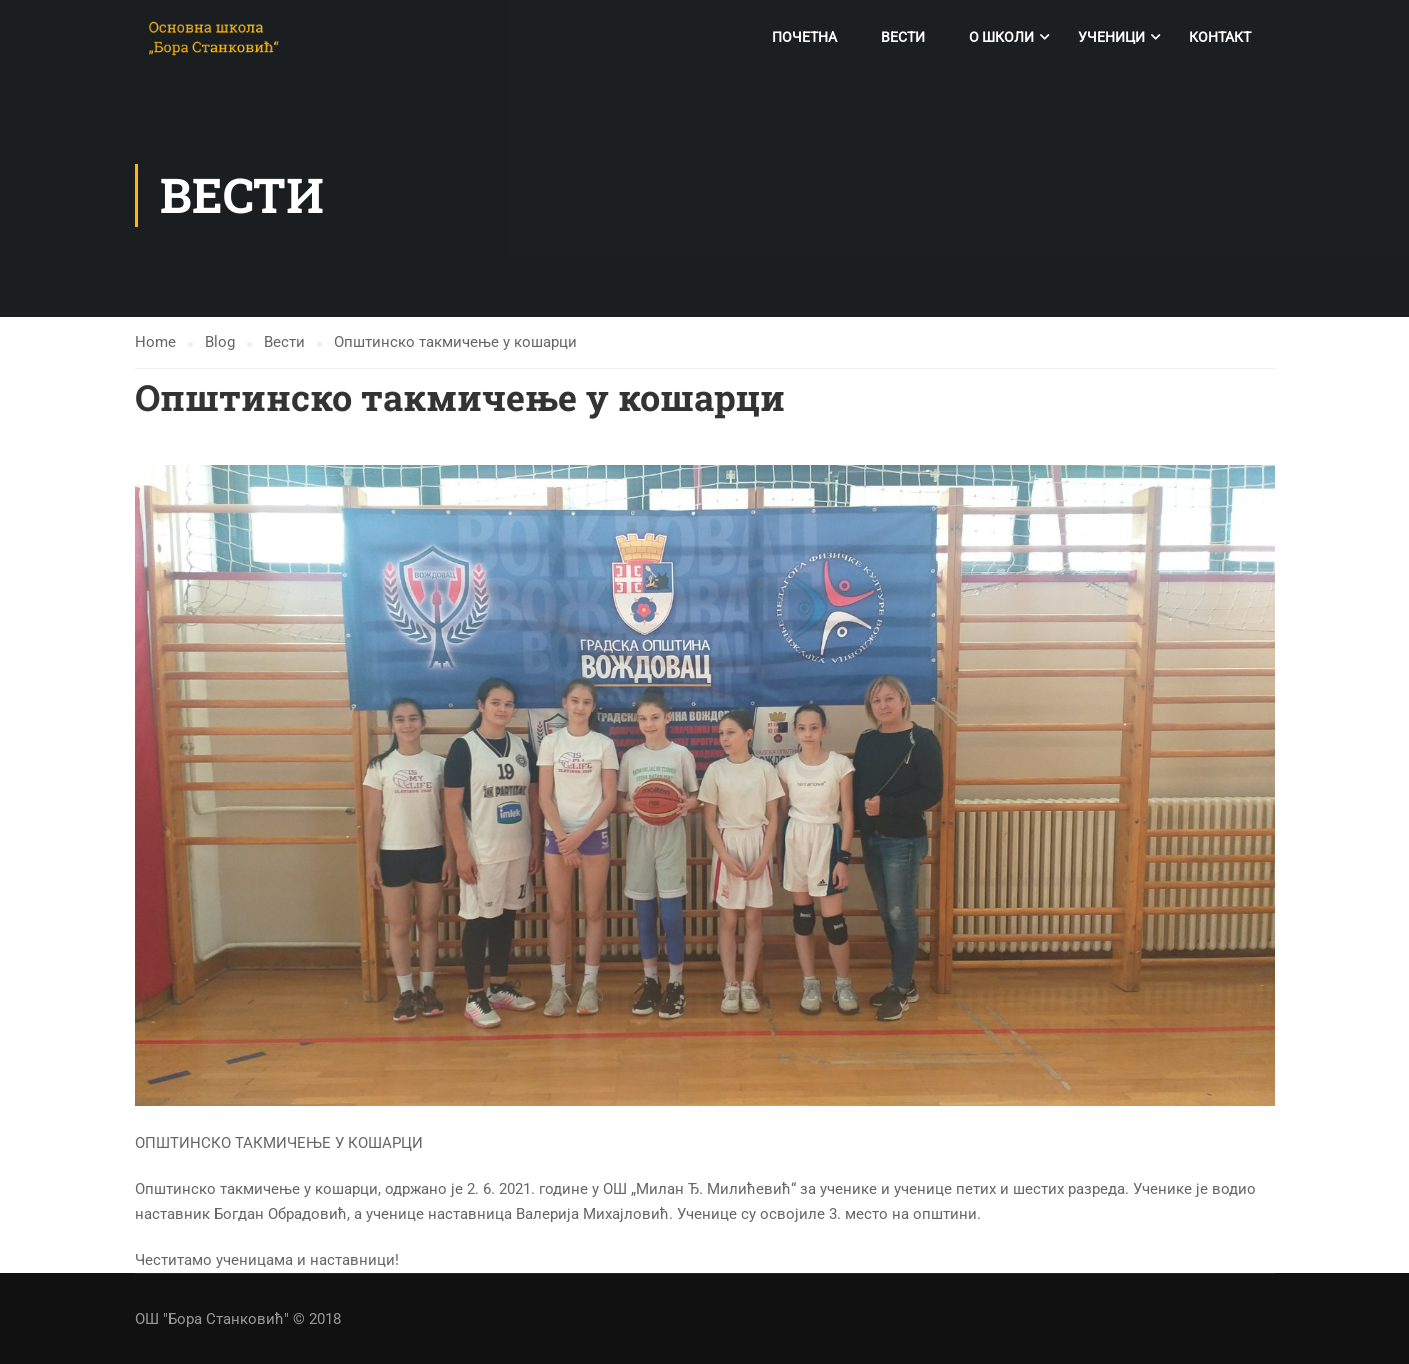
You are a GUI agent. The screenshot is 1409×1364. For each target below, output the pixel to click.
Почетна (804, 37)
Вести (903, 37)
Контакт (1220, 37)
